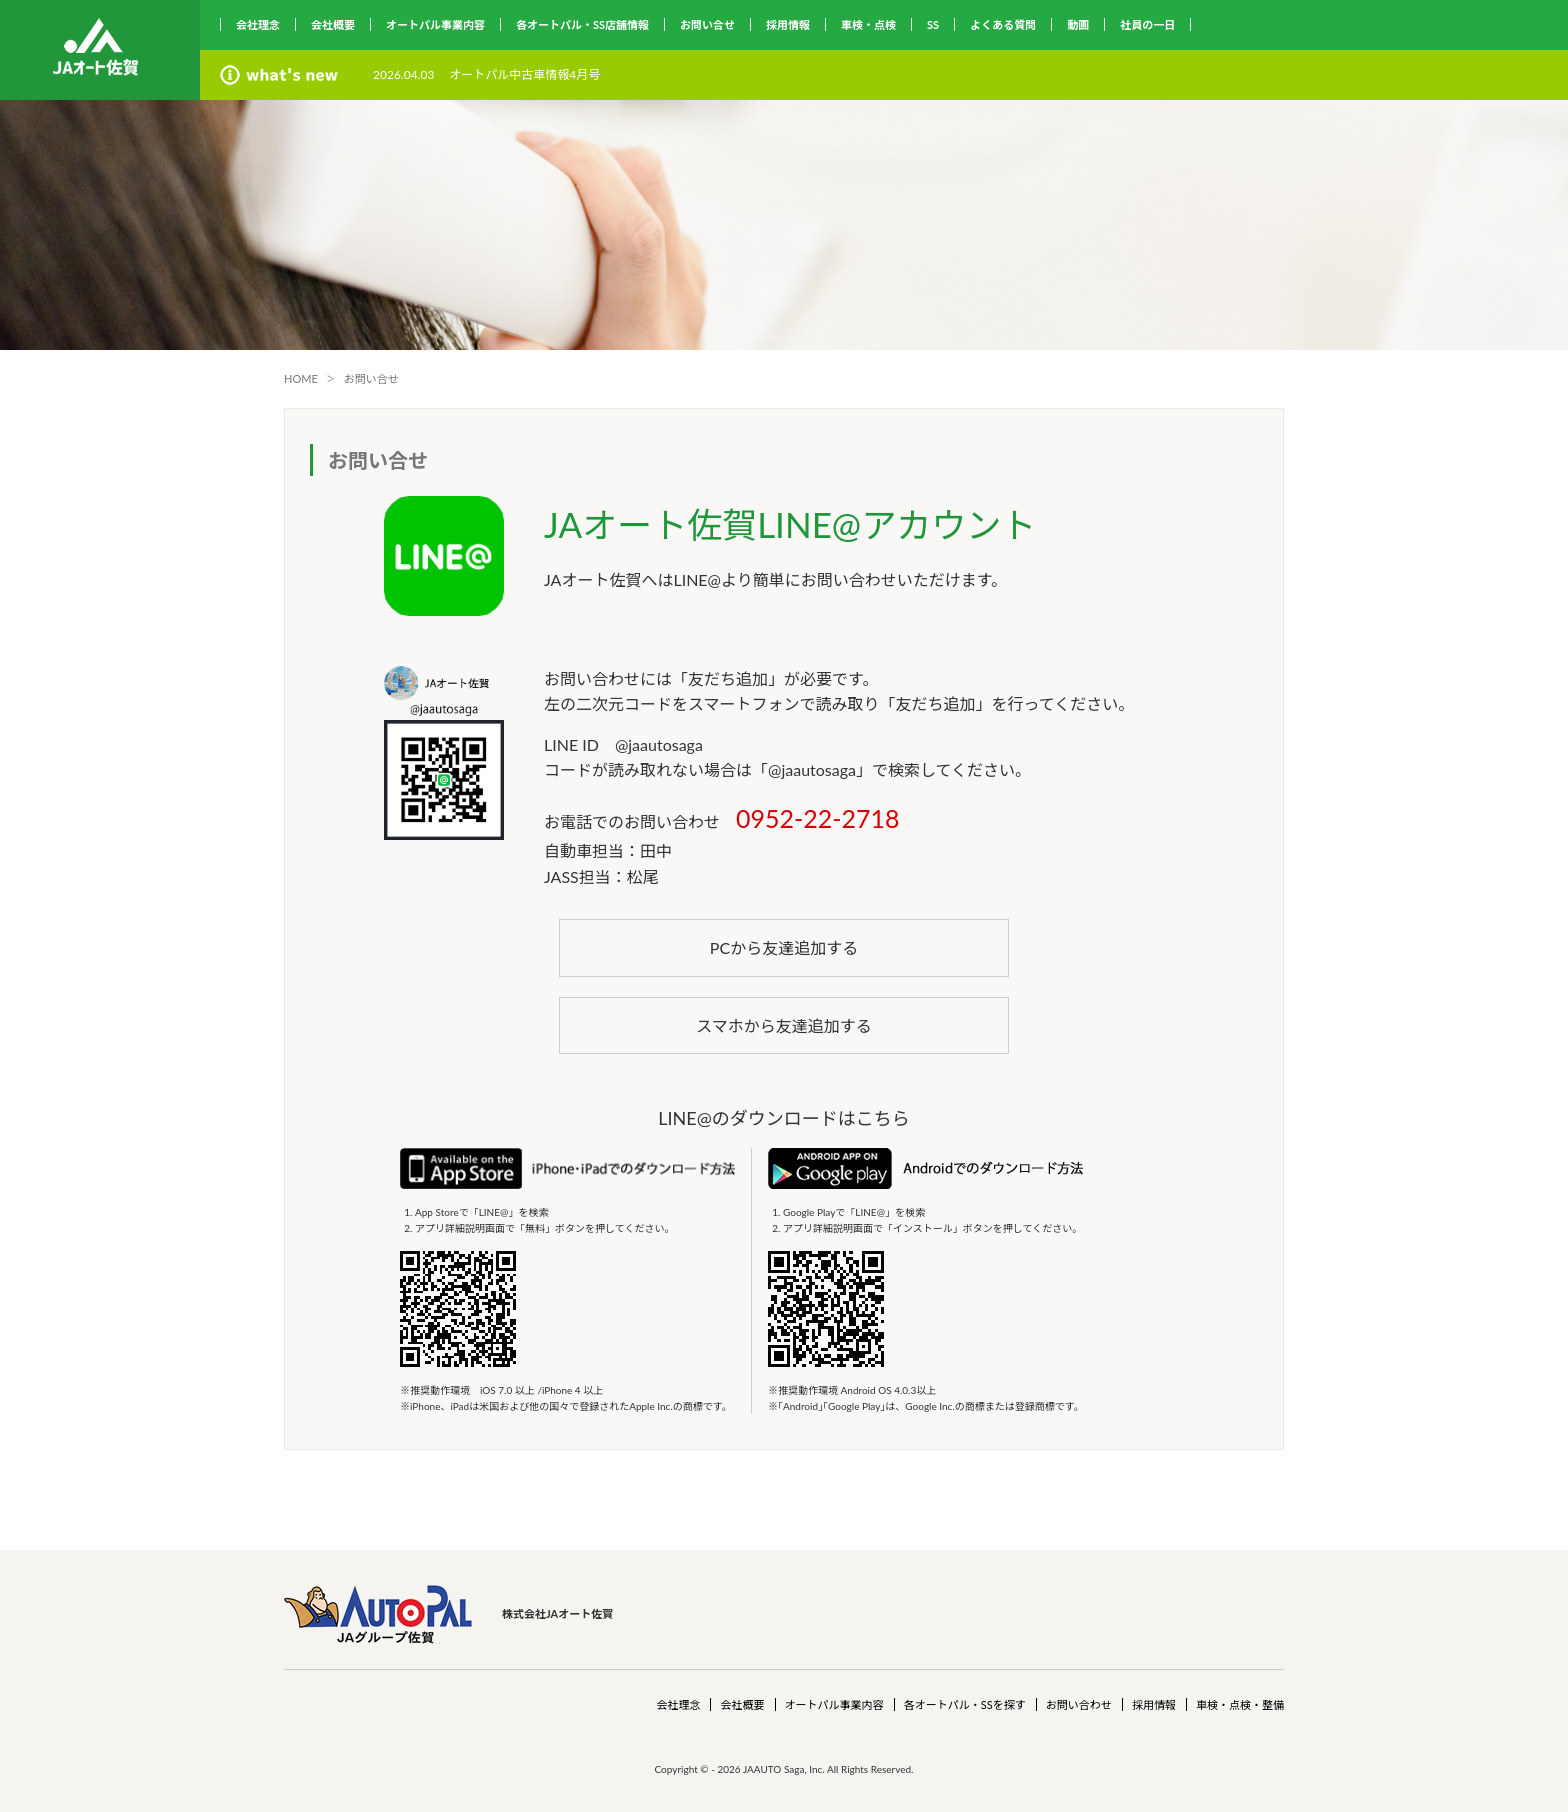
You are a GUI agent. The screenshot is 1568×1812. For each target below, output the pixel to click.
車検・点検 (868, 24)
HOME (301, 378)
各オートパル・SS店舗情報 (582, 24)
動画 (1078, 24)
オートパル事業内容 (435, 24)
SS (933, 24)
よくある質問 (1003, 24)
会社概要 (333, 24)
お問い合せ (707, 24)
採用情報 (788, 24)
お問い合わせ (1079, 1704)
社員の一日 (1147, 24)
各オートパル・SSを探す (965, 1704)
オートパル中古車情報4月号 (524, 74)
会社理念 (258, 24)
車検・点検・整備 (1240, 1704)
